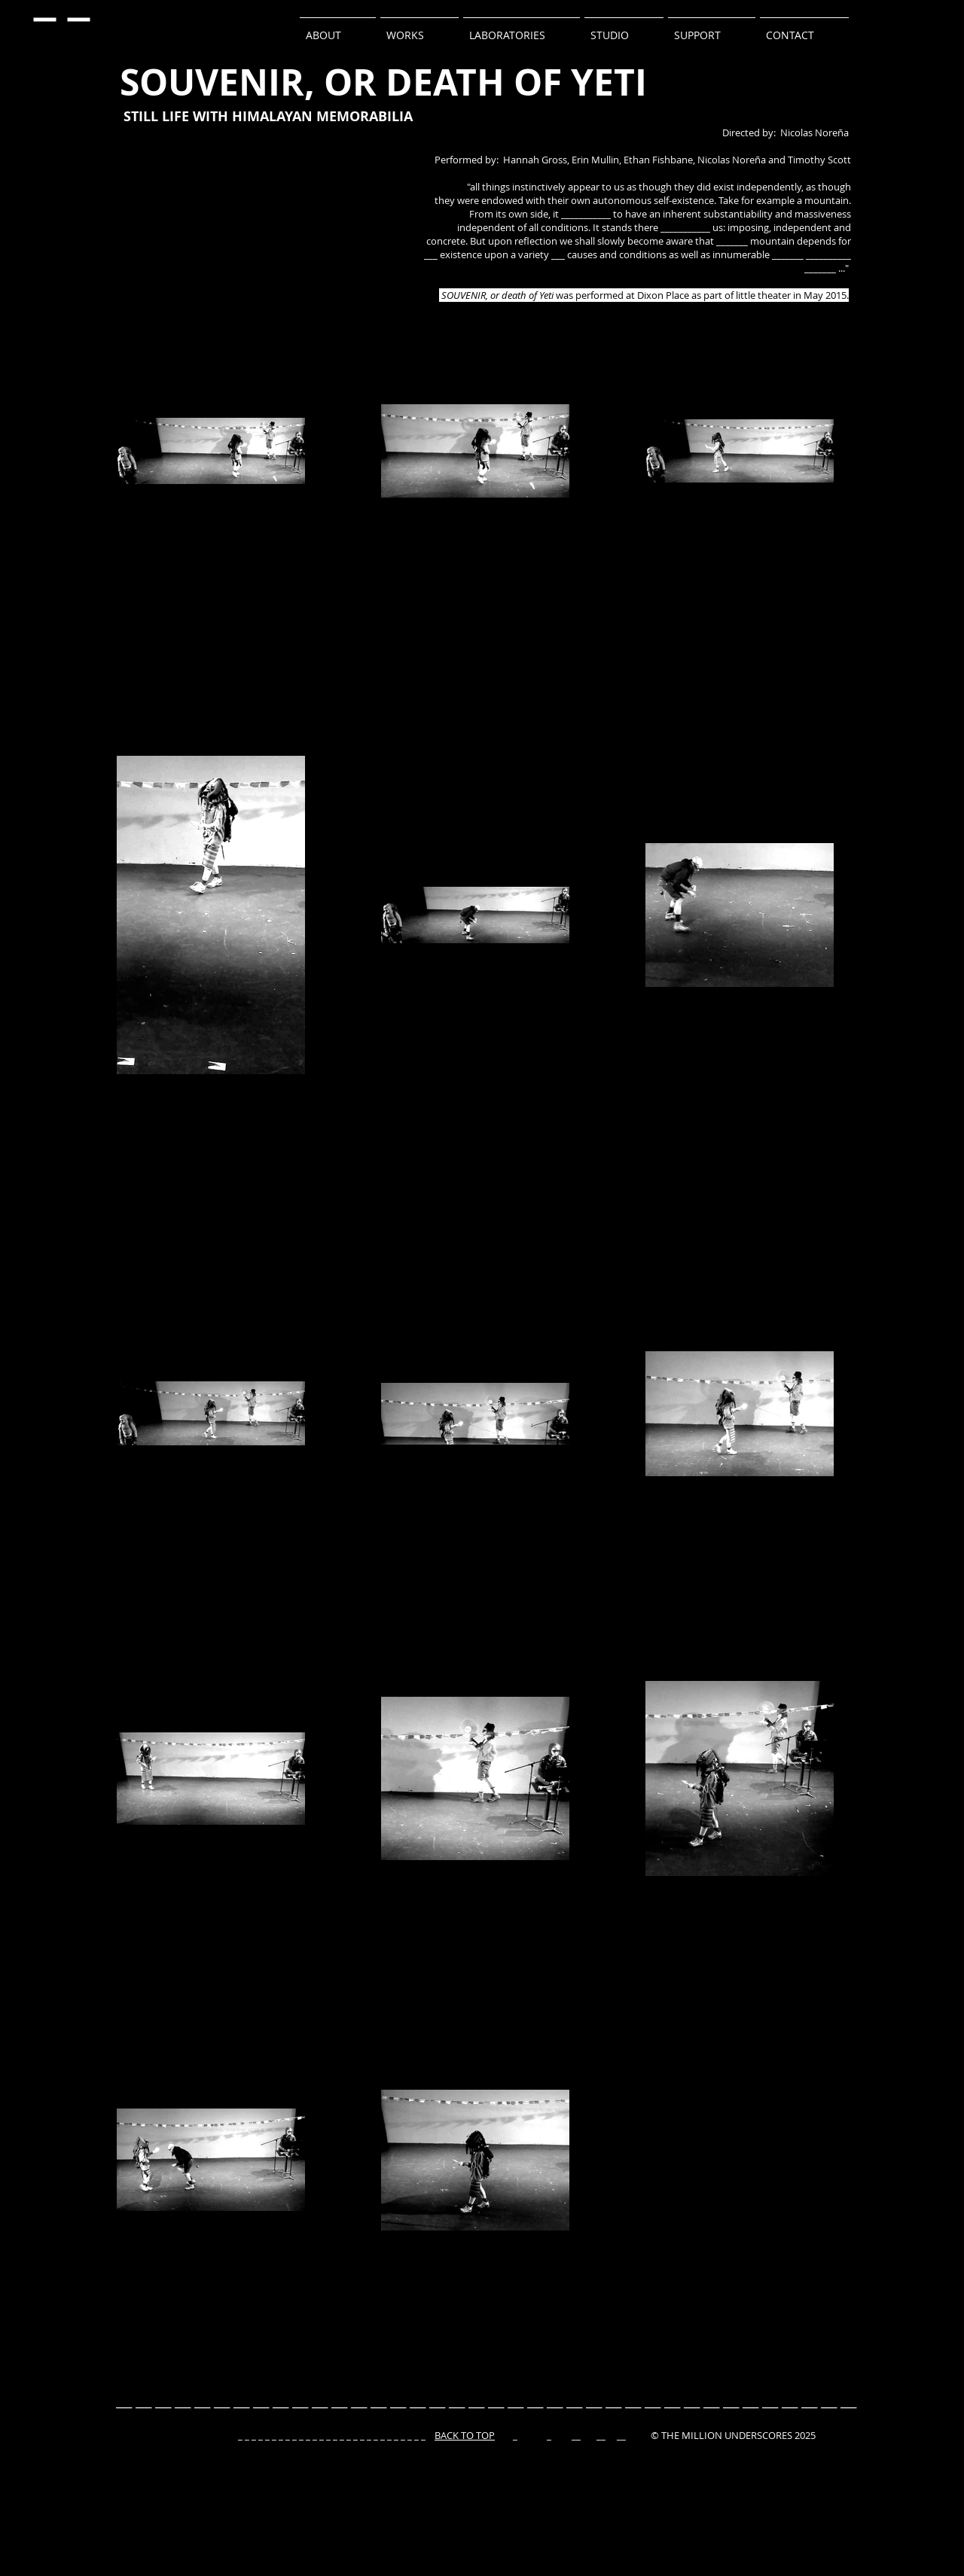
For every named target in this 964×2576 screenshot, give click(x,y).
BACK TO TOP (465, 2435)
